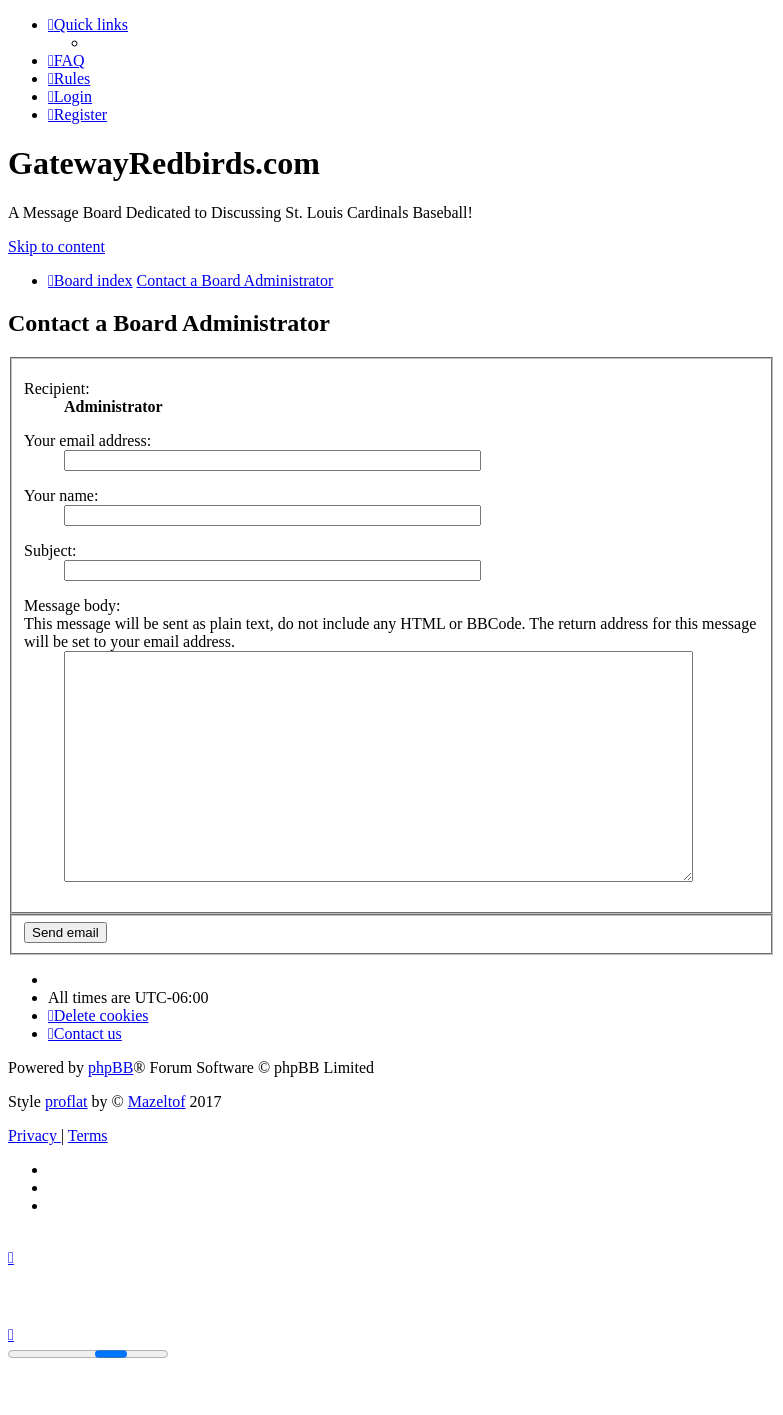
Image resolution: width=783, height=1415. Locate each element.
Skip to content (56, 246)
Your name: (61, 495)
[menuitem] (66, 60)
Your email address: (87, 440)
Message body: (72, 605)
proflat (66, 1146)
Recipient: (57, 388)
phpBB (110, 1112)
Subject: (50, 550)
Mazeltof (157, 1146)
